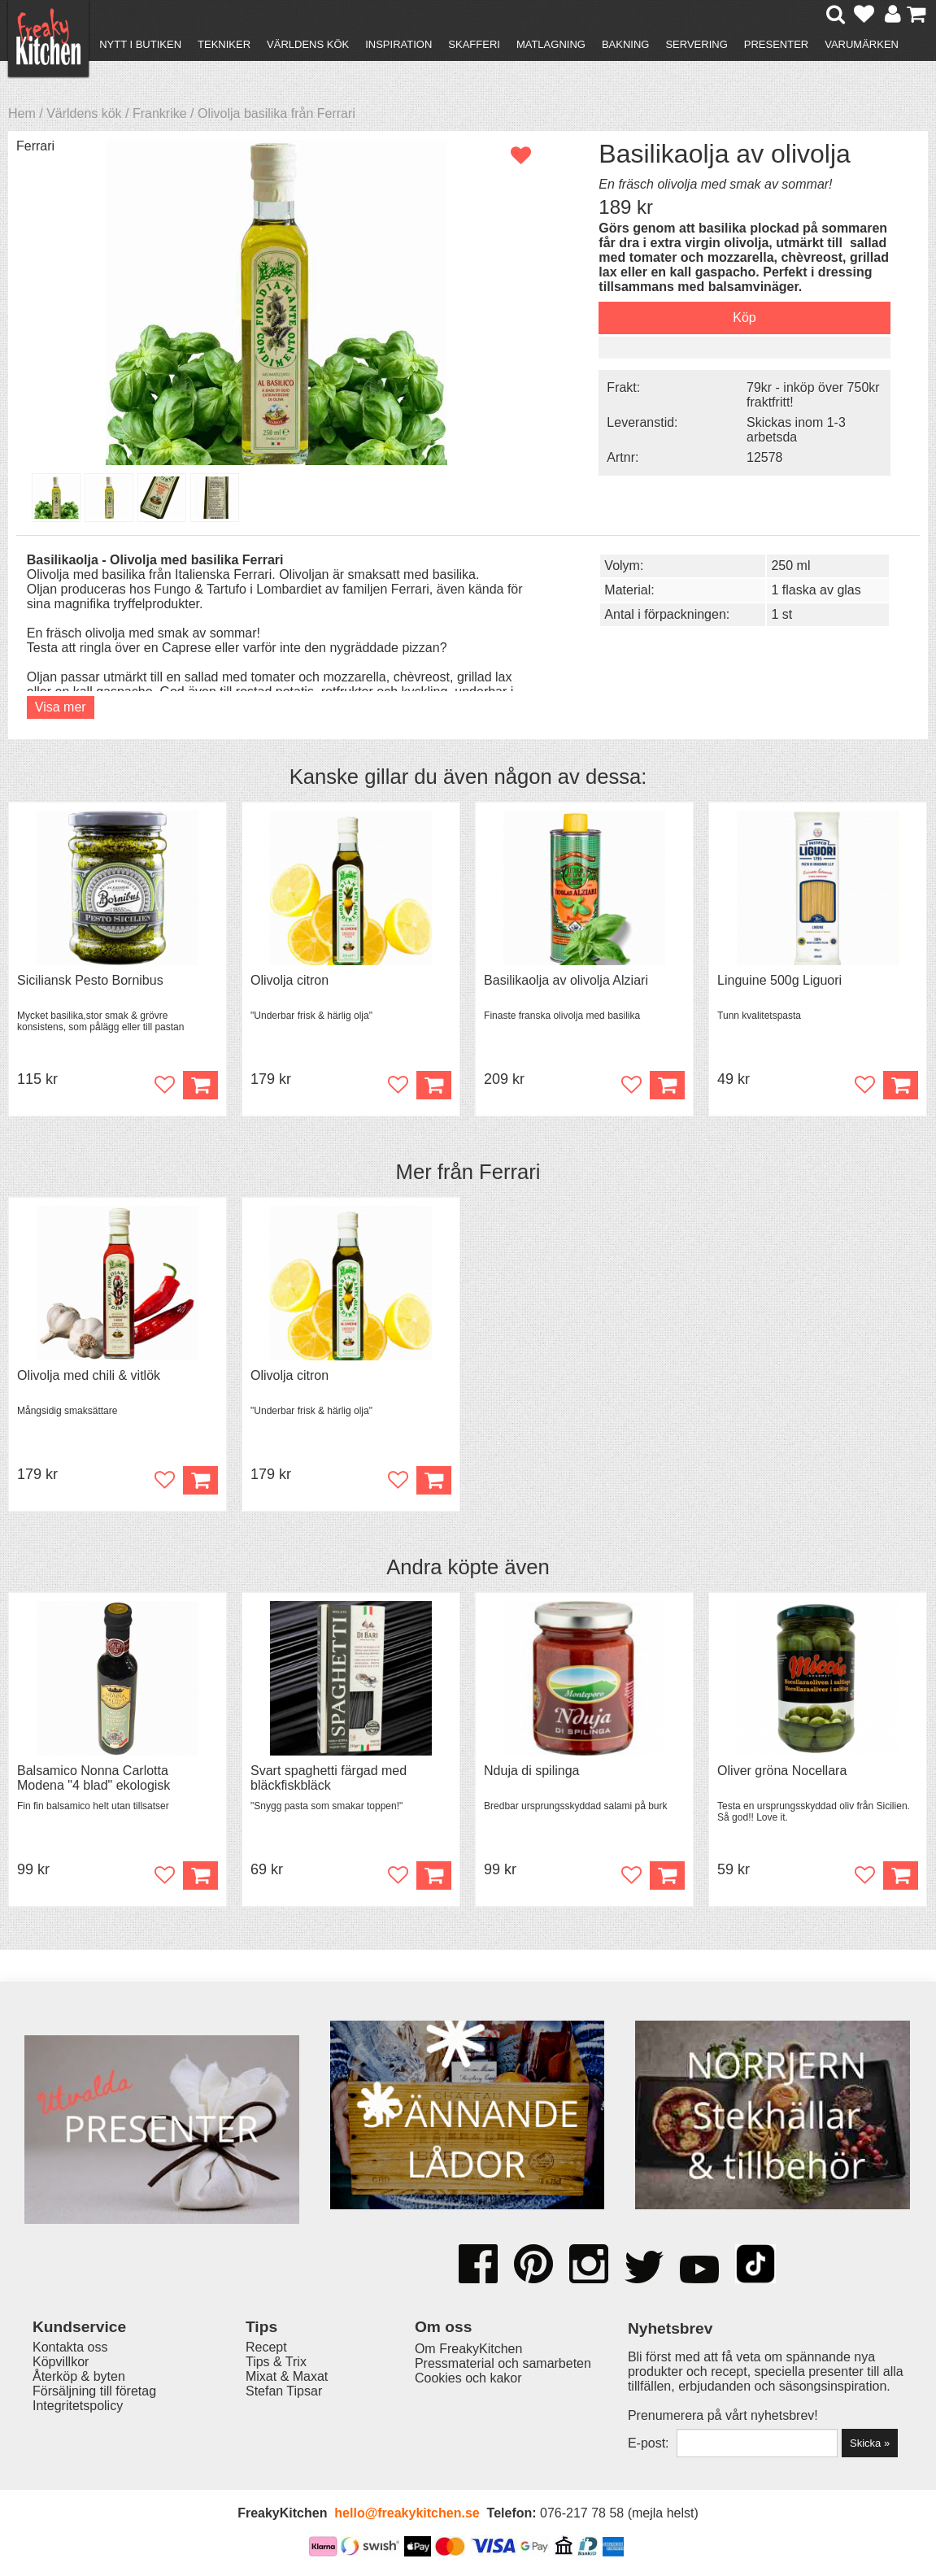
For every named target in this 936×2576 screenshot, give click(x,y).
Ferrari (35, 146)
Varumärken (862, 44)
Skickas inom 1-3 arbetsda (796, 430)
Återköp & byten (79, 2376)
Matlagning (551, 44)
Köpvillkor (61, 2362)
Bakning (626, 44)
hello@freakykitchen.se (406, 2513)
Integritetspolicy (78, 2406)
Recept (266, 2347)
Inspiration (398, 44)
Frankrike (160, 113)
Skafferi (474, 44)
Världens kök (308, 44)
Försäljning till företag (94, 2391)
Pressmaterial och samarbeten (503, 2363)
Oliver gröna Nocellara (782, 1771)
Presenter (776, 44)
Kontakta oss (70, 2347)
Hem (22, 113)
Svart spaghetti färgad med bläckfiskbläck (328, 1778)
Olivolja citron (289, 980)
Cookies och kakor (468, 2378)
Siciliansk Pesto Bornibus (90, 980)
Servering (696, 44)
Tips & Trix (276, 2362)
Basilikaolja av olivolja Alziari (566, 980)
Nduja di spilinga (531, 1771)
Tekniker (224, 44)
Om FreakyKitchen (468, 2349)
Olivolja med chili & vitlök (88, 1375)
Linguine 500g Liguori (779, 980)
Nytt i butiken (140, 44)
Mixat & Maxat (287, 2376)
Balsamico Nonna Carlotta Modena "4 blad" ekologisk (93, 1778)
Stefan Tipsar (284, 2391)
